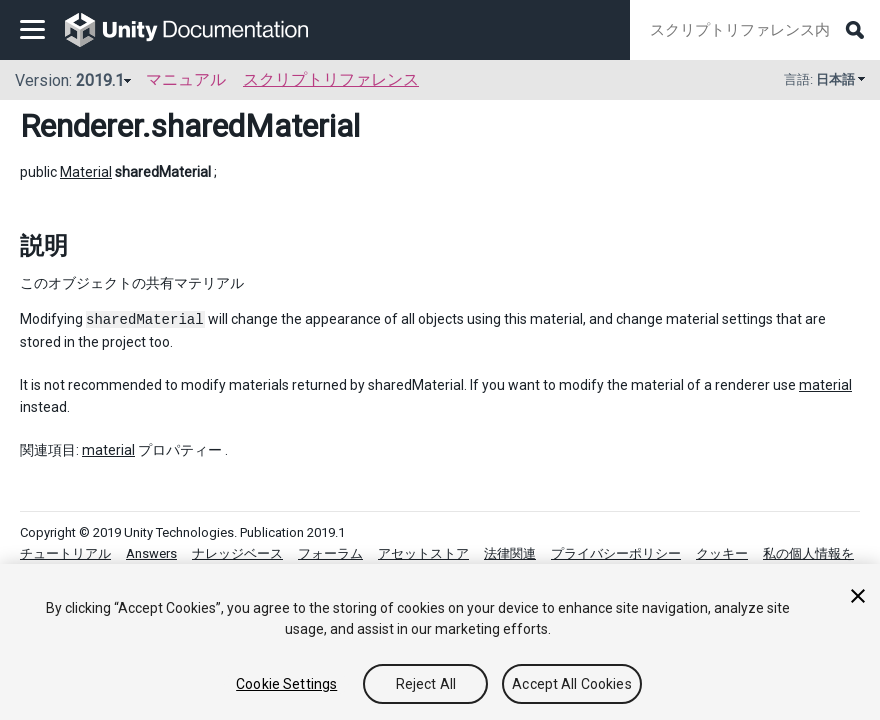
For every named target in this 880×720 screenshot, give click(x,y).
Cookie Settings (286, 684)
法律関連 (510, 553)
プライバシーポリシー (616, 553)
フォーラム (330, 553)
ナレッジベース (237, 553)
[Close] (858, 596)
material (825, 385)
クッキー (722, 553)
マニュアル (186, 79)
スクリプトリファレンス (331, 79)
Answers (151, 553)
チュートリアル (65, 553)
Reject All (426, 684)
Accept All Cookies (572, 684)
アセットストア (423, 553)
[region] (440, 642)
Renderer (81, 126)
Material (86, 172)
